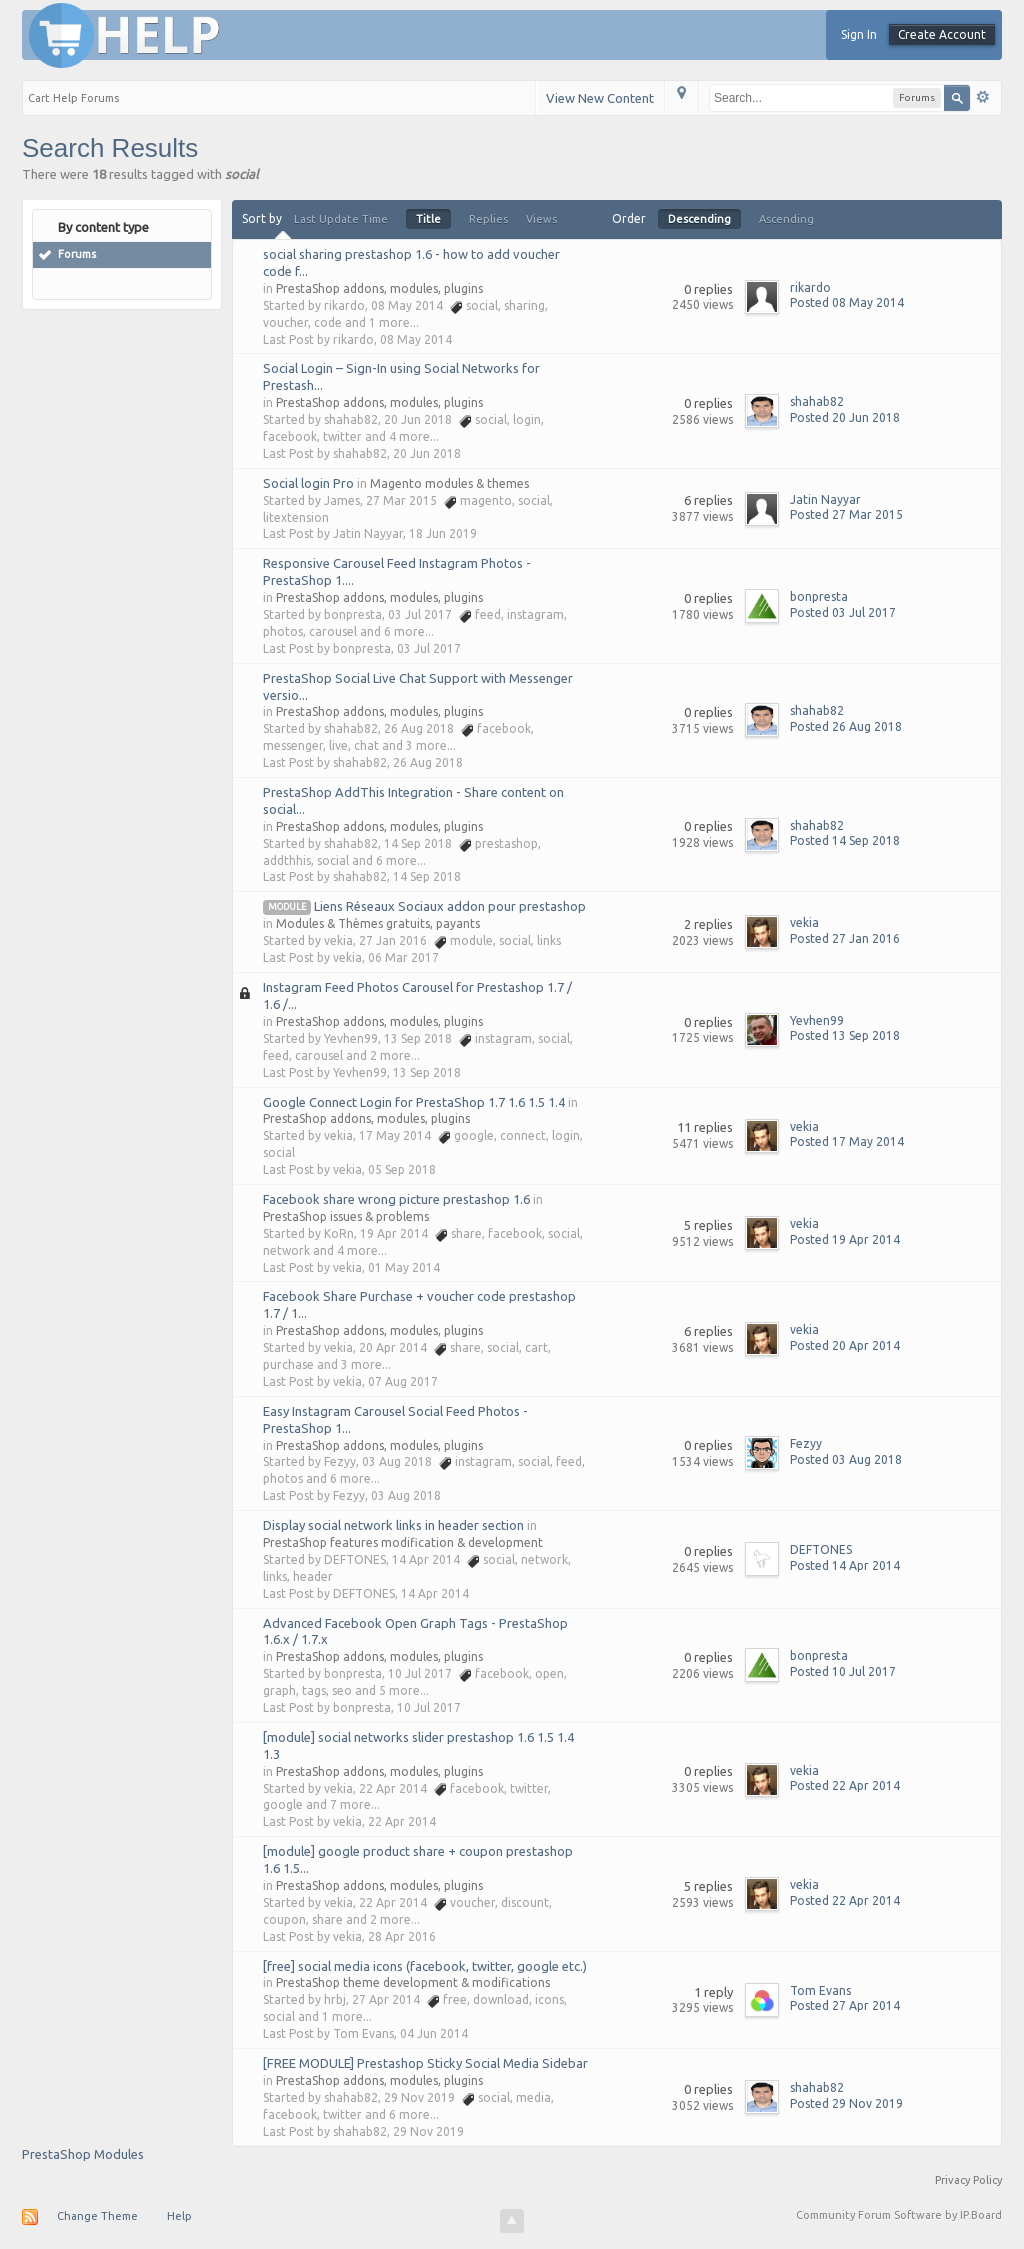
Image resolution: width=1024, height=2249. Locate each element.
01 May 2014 (404, 1267)
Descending (699, 219)
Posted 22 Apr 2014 (845, 1785)
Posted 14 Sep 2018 (845, 840)
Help (179, 2216)
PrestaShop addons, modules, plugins (379, 288)
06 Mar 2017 (403, 957)
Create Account (942, 34)
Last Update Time (341, 219)
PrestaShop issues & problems (346, 1216)
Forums (77, 254)
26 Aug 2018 (428, 762)
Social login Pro (308, 483)
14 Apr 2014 (435, 1593)
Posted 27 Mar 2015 (846, 514)
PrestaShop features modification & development (403, 1542)
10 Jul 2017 (429, 1707)
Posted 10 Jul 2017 (843, 1671)
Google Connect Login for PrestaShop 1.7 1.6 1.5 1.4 (414, 1102)
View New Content (600, 98)
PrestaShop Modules (83, 2154)
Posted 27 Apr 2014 (845, 2005)
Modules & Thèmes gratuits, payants (378, 923)
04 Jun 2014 (434, 2033)
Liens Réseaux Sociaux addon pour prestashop (450, 906)
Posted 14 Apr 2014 (845, 1565)
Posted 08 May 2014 (847, 302)
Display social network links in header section (393, 1525)
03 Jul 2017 (429, 648)
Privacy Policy (968, 2180)
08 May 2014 (416, 339)
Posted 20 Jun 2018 (845, 417)
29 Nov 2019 (428, 2131)
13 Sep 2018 (427, 1072)
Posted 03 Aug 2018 (846, 1459)
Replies (488, 219)
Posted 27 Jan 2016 (845, 938)
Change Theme (97, 2216)
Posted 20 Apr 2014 (845, 1345)
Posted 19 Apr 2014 (845, 1239)
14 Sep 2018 (427, 876)
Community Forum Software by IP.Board (899, 2215)
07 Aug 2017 (403, 1381)
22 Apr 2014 (402, 1821)
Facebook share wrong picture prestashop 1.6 (396, 1199)
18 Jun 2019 (443, 533)
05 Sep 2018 (402, 1169)
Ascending (786, 219)
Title (428, 219)
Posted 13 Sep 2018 (845, 1035)
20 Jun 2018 (427, 453)
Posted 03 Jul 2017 (843, 612)
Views (541, 219)
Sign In (859, 34)
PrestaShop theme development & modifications (413, 1982)
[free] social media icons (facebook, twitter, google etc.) (425, 1966)
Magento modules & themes (449, 483)
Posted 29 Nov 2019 (846, 2103)
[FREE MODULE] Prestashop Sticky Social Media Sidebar (425, 2063)
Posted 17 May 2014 (847, 1141)
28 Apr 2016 (402, 1936)
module (287, 907)
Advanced (983, 97)
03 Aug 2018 (406, 1495)
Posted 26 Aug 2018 (846, 726)
